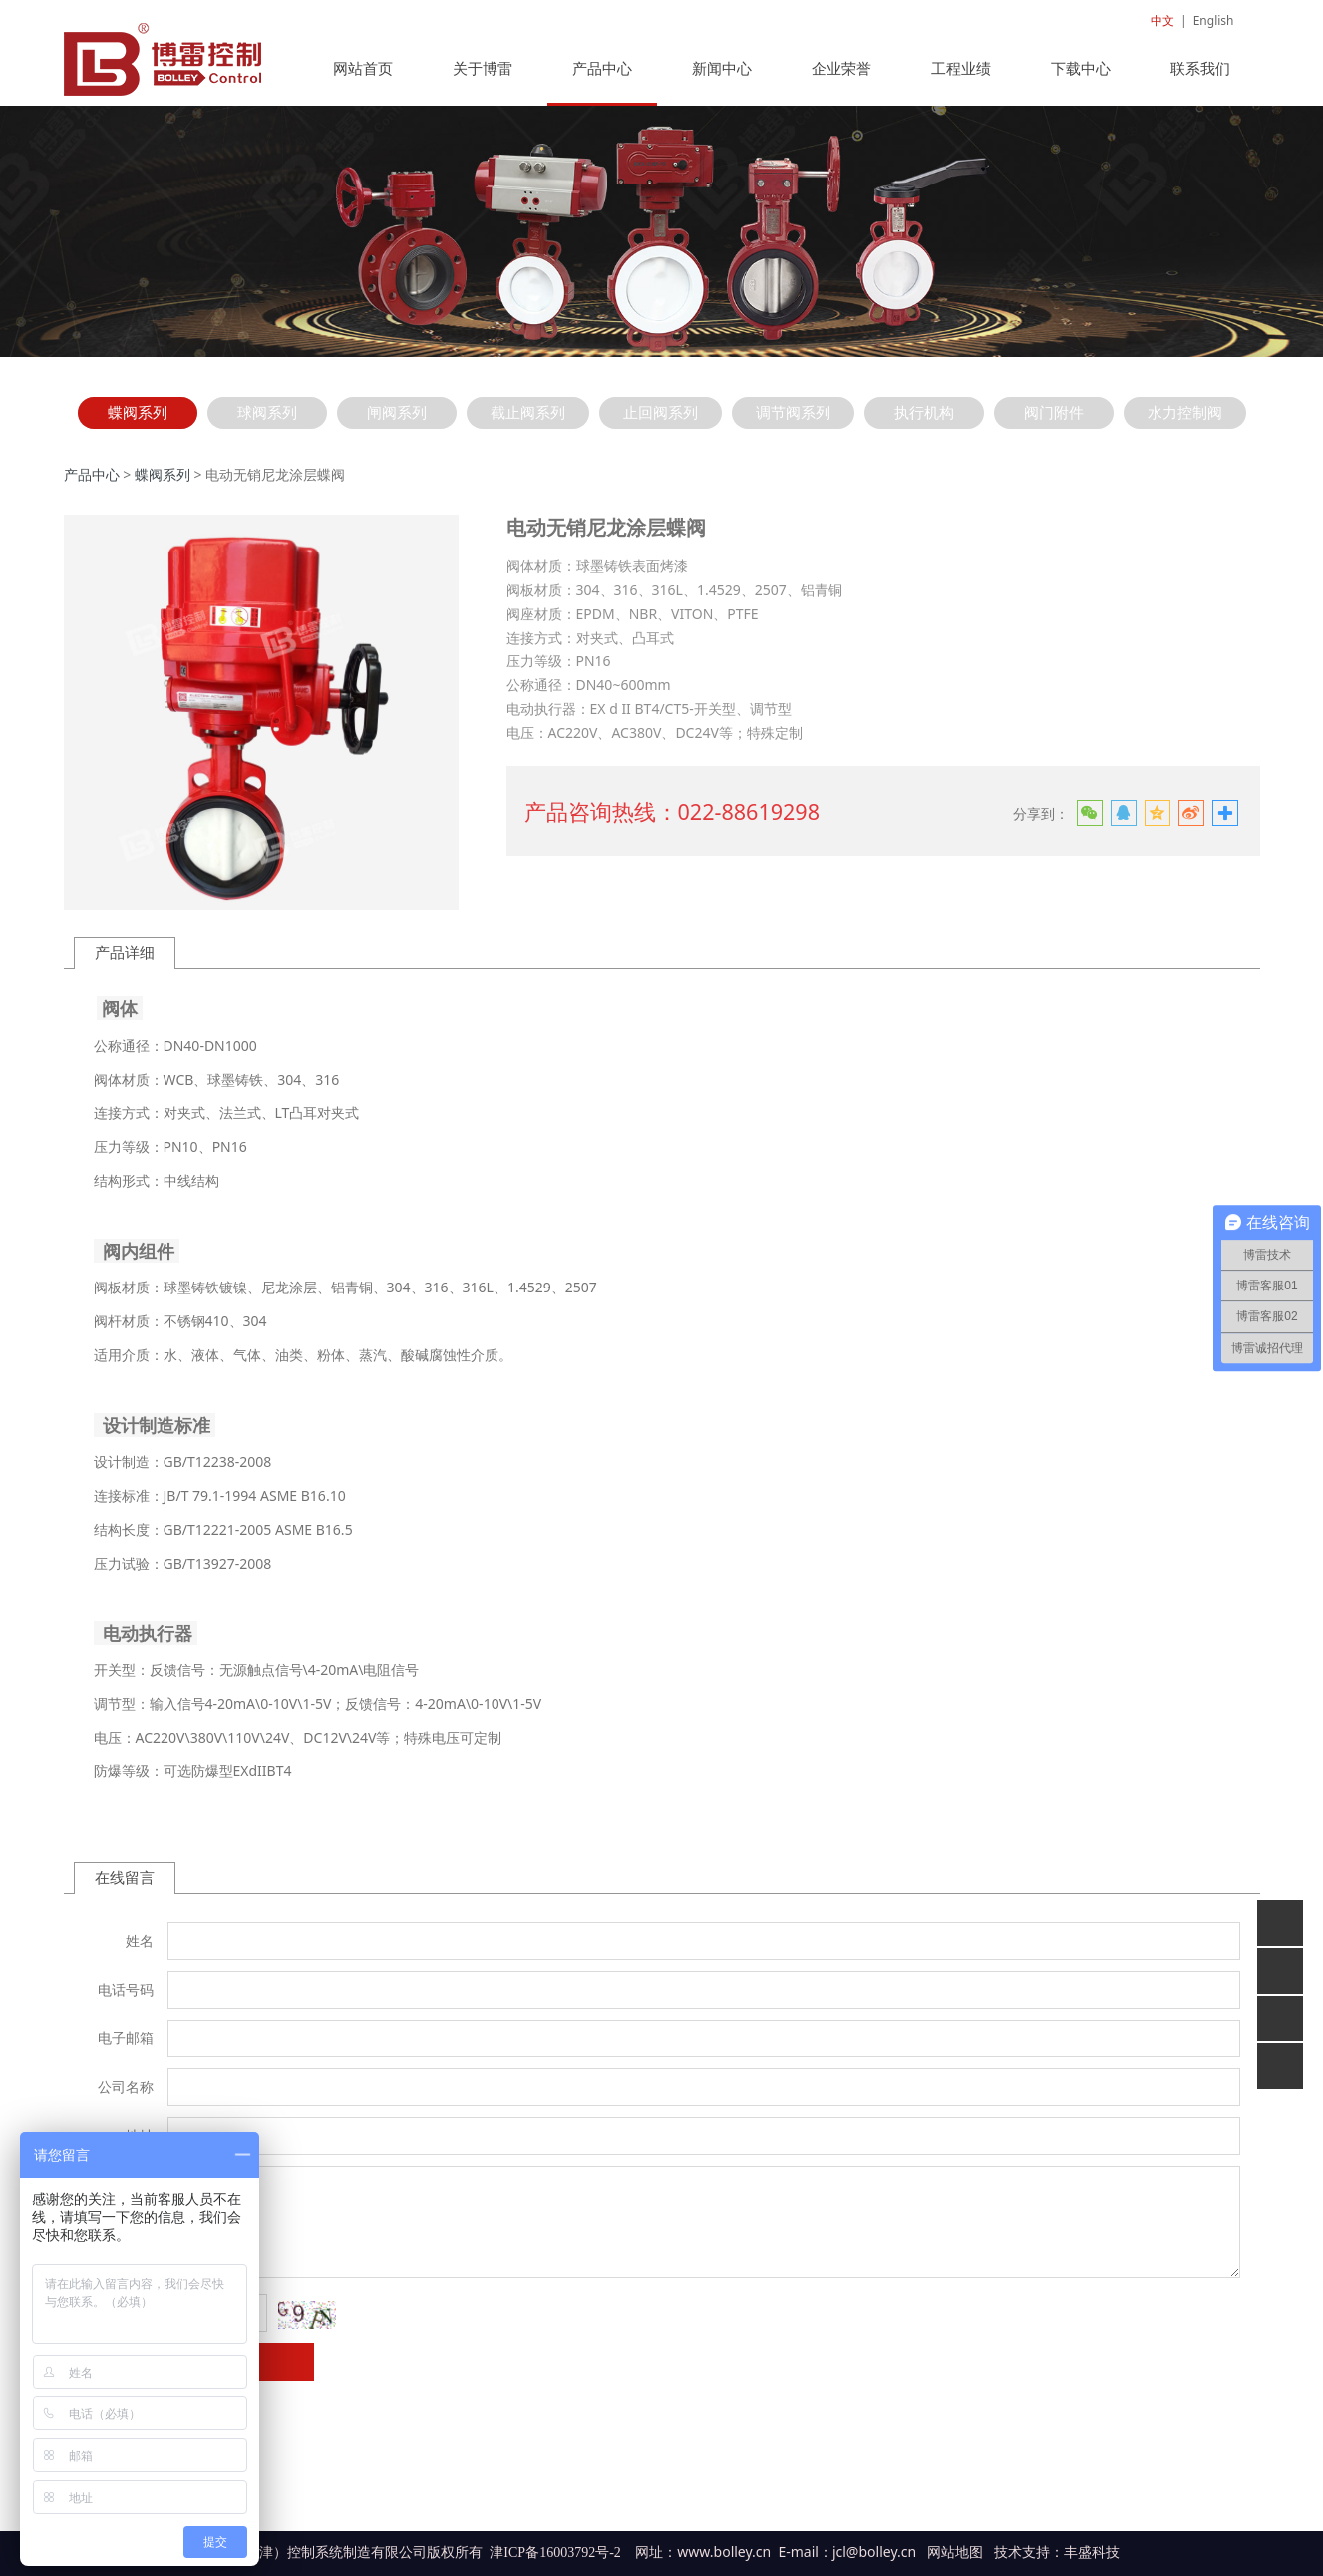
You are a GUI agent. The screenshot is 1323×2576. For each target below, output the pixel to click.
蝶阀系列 (137, 422)
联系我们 (1200, 78)
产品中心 (602, 78)
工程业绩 (961, 78)
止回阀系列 (660, 422)
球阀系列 (267, 422)
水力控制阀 (1185, 422)
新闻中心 (722, 78)
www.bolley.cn (724, 2561)
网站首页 (363, 78)
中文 (1162, 20)
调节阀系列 (793, 422)
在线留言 (125, 1887)
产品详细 (125, 962)
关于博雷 (482, 78)
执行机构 (924, 422)
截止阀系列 (528, 422)
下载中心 (1081, 78)
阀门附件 (1054, 422)
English (1213, 20)
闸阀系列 (397, 422)
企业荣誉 (841, 78)
